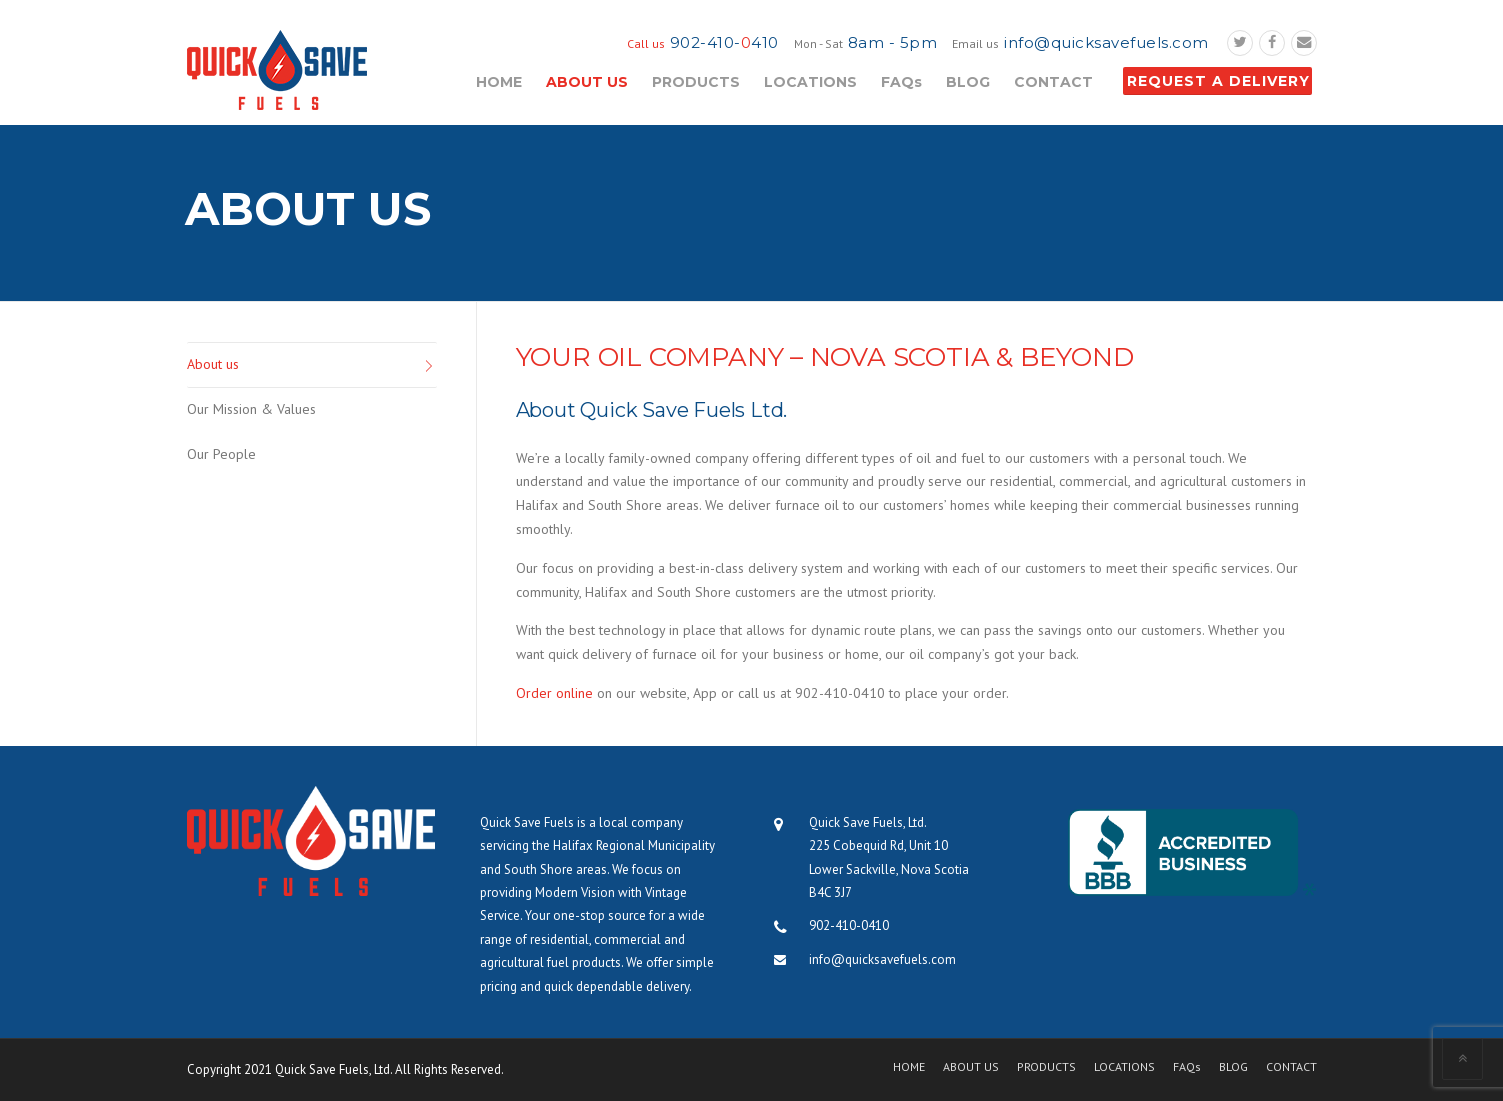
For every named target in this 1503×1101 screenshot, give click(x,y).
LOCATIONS (810, 82)
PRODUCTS (696, 82)
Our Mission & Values (251, 409)
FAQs (901, 82)
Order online (554, 693)
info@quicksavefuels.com (1106, 42)
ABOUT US (587, 82)
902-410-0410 (849, 925)
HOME (499, 82)
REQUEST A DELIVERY (1218, 81)
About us (213, 364)
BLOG (968, 82)
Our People (221, 454)
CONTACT (1053, 82)
